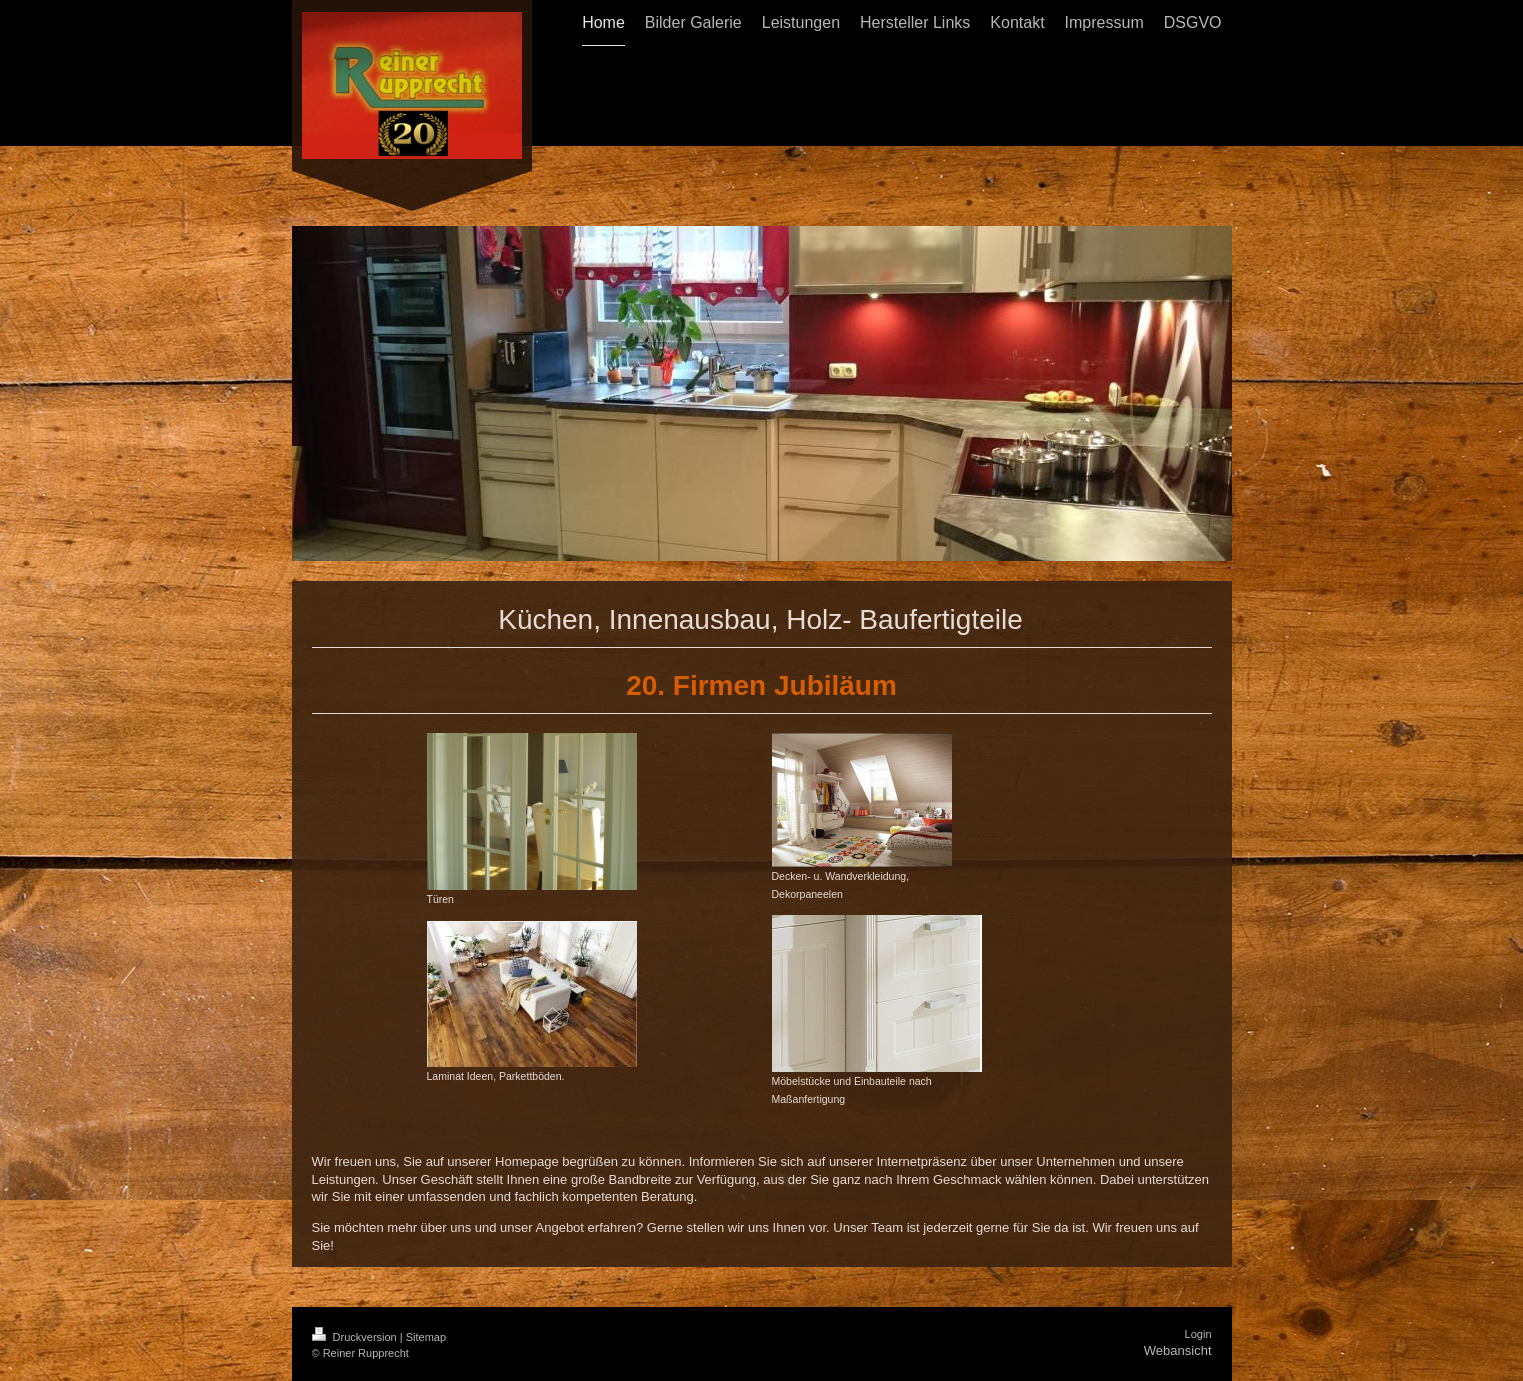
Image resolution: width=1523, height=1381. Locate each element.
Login (1198, 1334)
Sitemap (426, 1337)
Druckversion (356, 1337)
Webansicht (1178, 1350)
